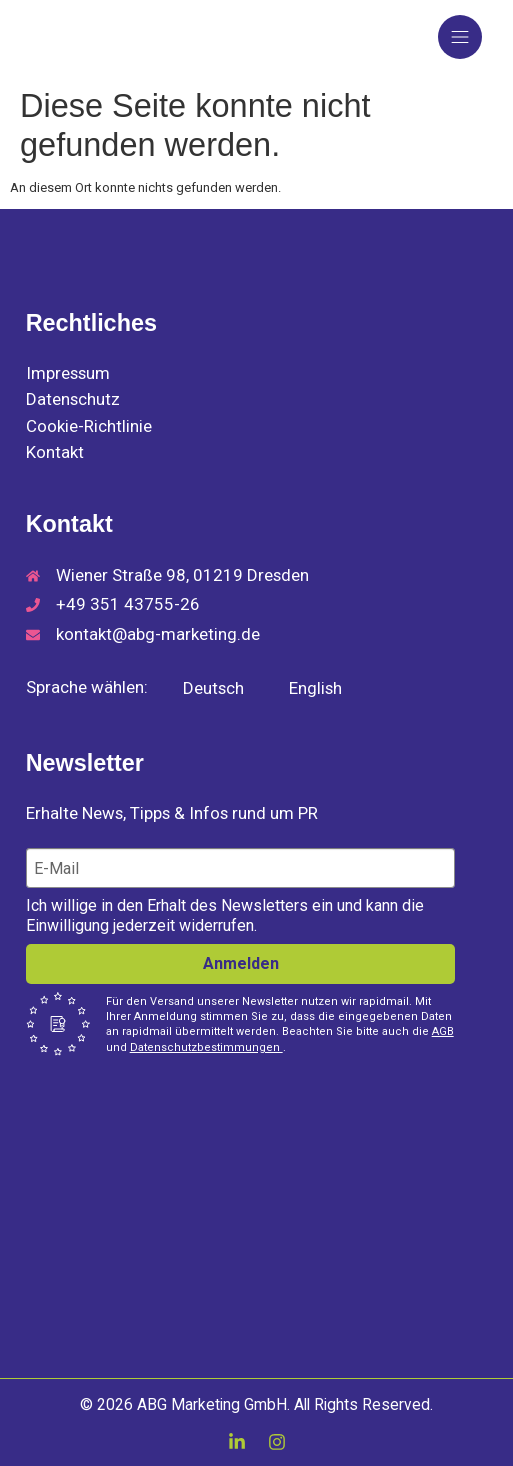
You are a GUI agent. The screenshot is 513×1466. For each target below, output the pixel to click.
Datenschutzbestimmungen (206, 1047)
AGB (443, 1031)
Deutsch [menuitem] (213, 688)
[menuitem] (202, 688)
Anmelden (241, 963)
